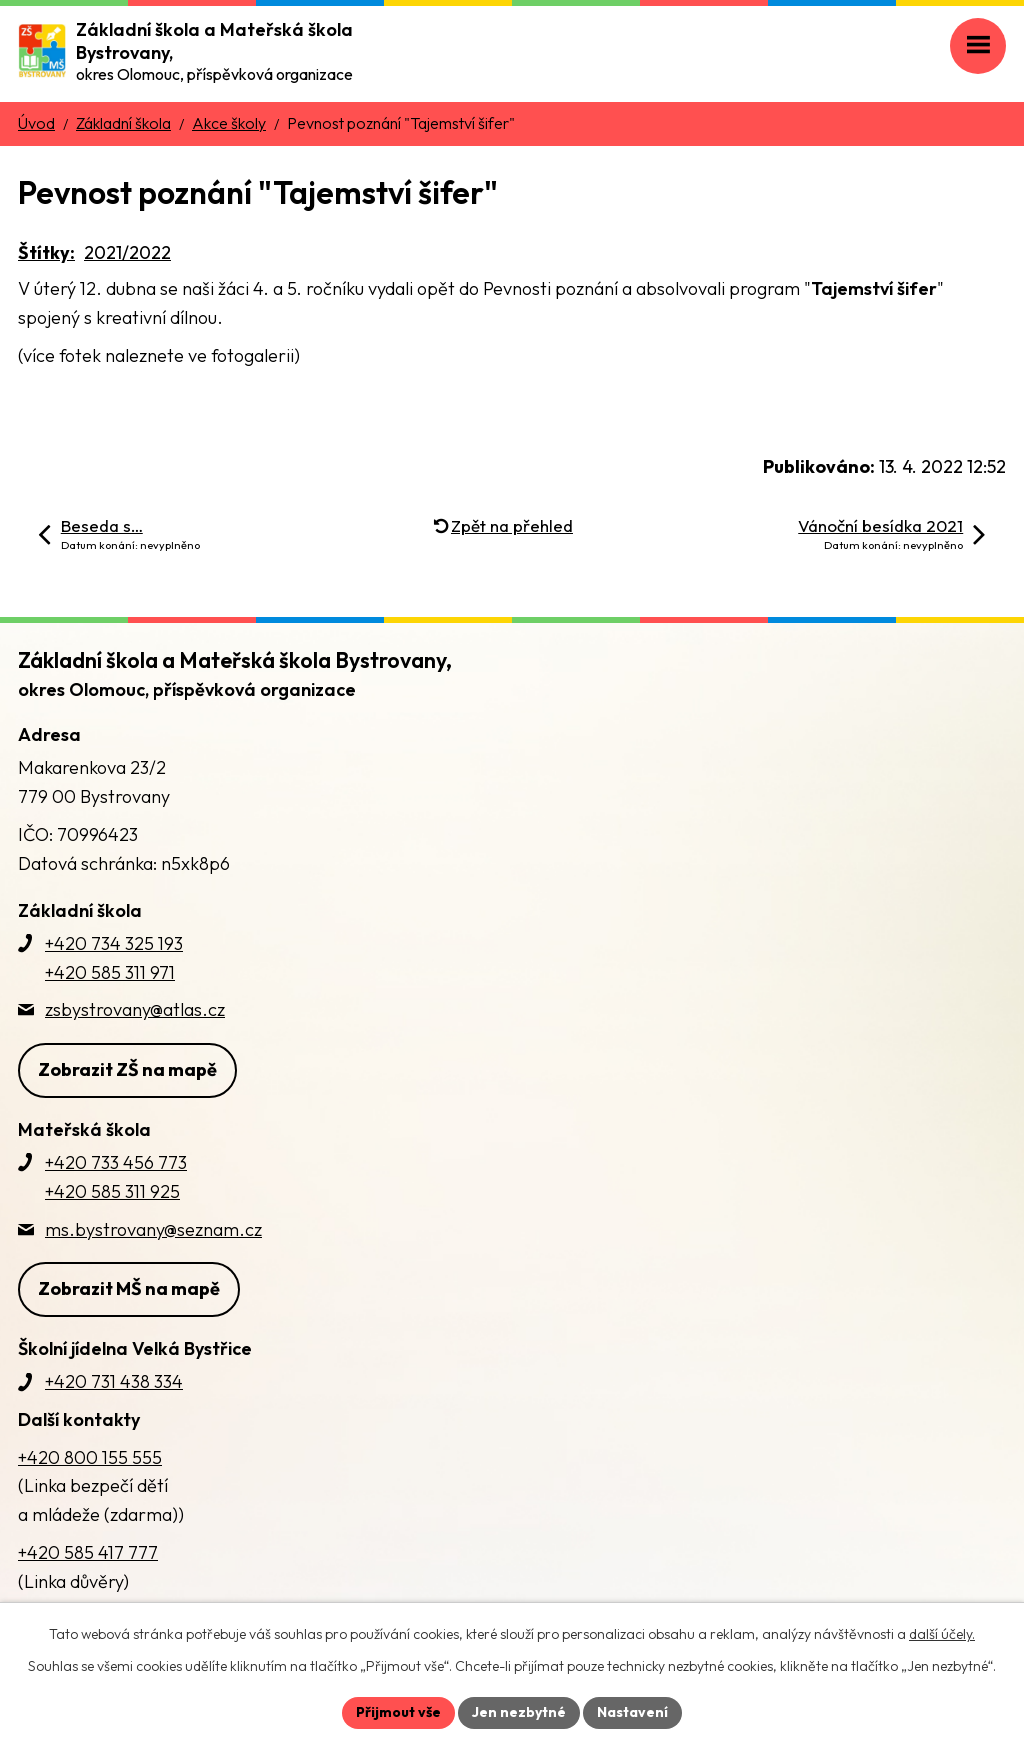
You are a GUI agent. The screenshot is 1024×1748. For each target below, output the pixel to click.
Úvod (36, 123)
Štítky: (46, 252)
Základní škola (123, 123)
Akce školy (229, 123)
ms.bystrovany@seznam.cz (153, 1229)
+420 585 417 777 (88, 1552)
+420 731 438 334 (114, 1381)
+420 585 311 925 (112, 1191)
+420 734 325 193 (114, 943)
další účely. (942, 1634)
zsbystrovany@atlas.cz (135, 1009)
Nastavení (632, 1712)
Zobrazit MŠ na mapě (129, 1288)
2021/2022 (127, 252)
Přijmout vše (398, 1712)
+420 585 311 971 (110, 972)
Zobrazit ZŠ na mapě (127, 1069)
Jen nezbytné (519, 1712)
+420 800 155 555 (90, 1457)
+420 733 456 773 (116, 1162)
